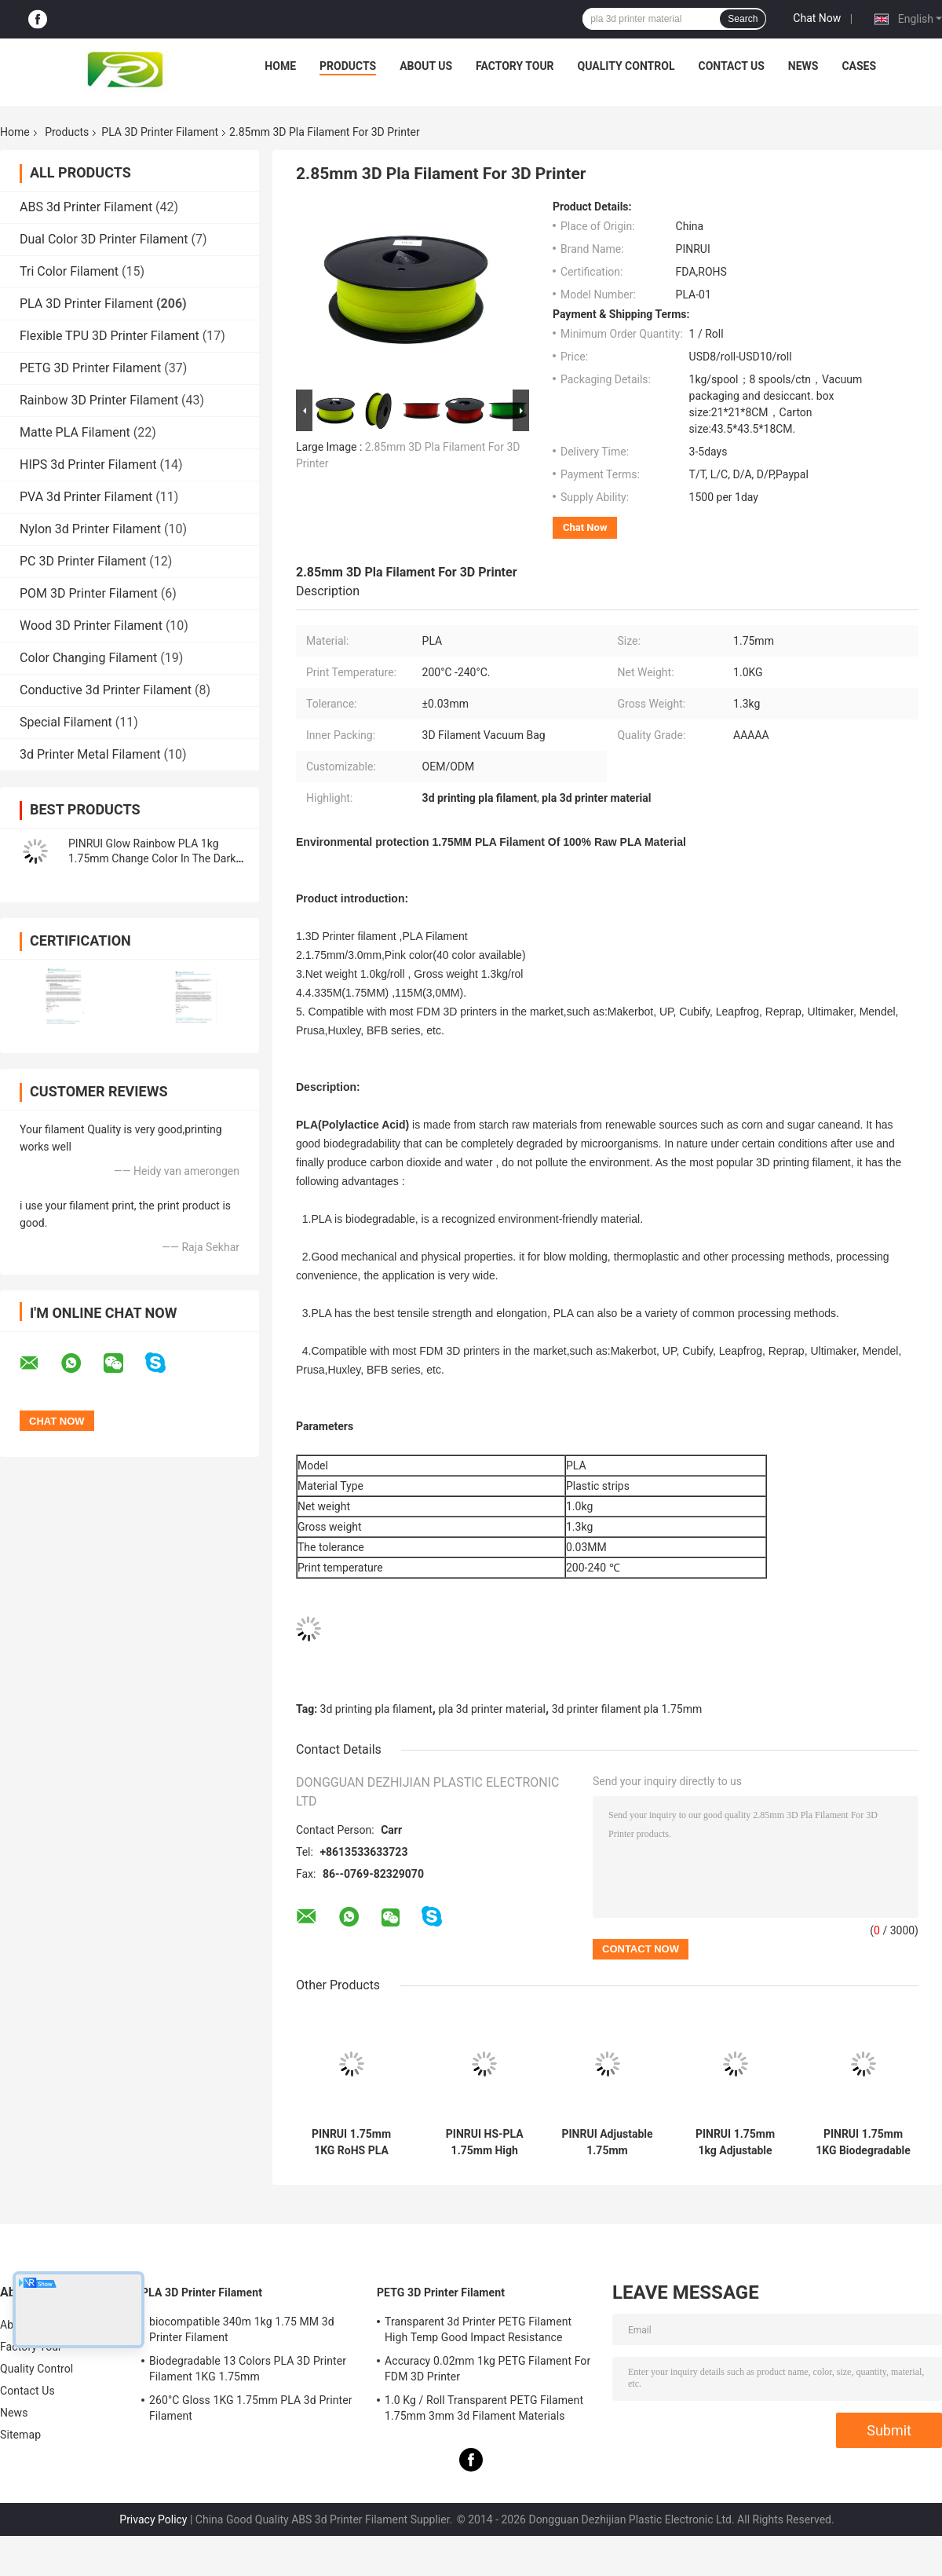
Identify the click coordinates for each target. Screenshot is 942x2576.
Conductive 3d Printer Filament (106, 689)
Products (347, 66)
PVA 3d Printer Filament (86, 496)
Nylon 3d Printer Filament (90, 528)
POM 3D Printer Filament (89, 593)
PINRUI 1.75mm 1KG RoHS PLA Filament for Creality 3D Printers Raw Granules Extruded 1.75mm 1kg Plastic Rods (351, 2142)
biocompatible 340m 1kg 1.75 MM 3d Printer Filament (241, 2329)
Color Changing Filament (88, 657)
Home (280, 66)
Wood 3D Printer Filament (91, 625)
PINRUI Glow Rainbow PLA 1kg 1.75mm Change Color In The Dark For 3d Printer (152, 858)
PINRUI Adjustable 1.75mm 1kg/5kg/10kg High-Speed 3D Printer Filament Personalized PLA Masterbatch (606, 2142)
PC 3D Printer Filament (83, 561)
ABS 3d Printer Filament (86, 206)
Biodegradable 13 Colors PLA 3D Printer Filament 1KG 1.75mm (247, 2369)
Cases (859, 66)
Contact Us (731, 66)
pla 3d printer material (492, 1709)
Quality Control (626, 66)
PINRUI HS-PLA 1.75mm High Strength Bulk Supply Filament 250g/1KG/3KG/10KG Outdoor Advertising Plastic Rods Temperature (485, 2142)
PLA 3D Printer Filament (159, 132)
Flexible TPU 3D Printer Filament (109, 335)
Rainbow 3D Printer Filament (99, 400)
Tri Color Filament (69, 271)
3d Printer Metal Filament (90, 754)
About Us (426, 66)
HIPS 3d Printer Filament (88, 464)
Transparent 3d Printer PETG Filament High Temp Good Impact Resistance (478, 2329)
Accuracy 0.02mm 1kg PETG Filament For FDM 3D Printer (487, 2369)
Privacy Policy (153, 2519)
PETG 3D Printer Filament (90, 367)
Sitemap (20, 2434)
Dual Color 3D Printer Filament (104, 239)
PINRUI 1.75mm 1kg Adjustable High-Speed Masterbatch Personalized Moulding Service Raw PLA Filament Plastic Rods (735, 2142)
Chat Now (817, 18)
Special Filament (66, 722)
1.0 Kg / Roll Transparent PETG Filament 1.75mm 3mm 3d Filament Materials (484, 2408)
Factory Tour (515, 66)
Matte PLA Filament (75, 432)
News (803, 66)
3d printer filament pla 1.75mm (627, 1709)
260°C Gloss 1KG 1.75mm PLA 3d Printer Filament (250, 2408)
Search (743, 18)
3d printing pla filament (376, 1709)
